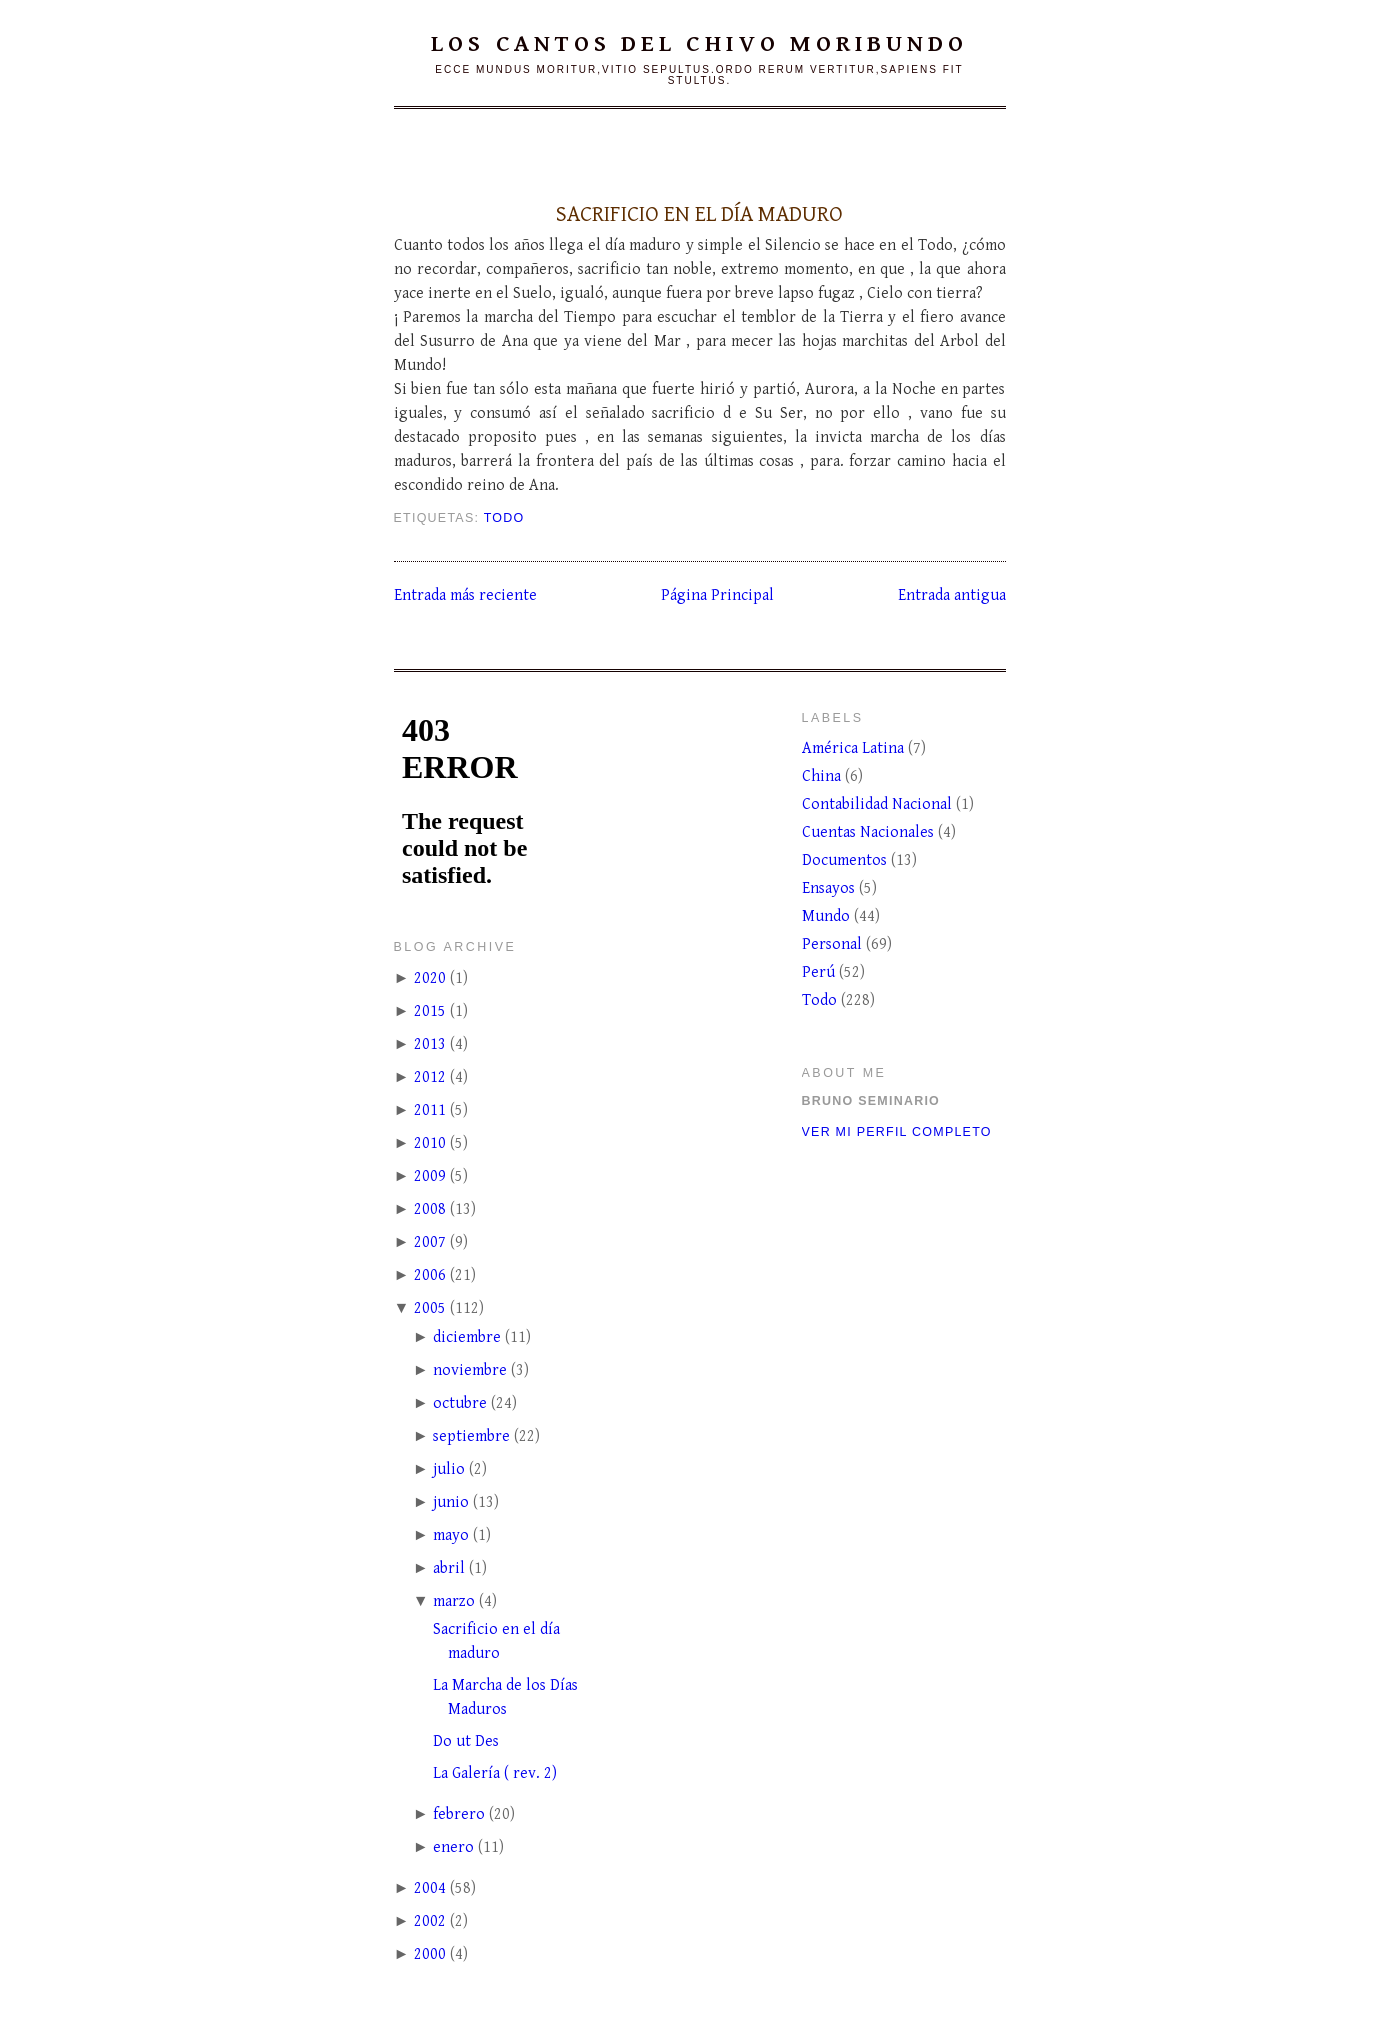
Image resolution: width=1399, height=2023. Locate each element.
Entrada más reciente (465, 595)
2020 (430, 978)
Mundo (828, 916)
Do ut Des (466, 1741)
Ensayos (830, 888)
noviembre (470, 1370)
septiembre (471, 1436)
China (823, 776)
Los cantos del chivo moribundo (699, 44)
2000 (430, 1954)
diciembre (467, 1337)
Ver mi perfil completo (897, 1132)
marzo (454, 1601)
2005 (430, 1308)
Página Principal (717, 595)
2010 (430, 1143)
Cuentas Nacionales (870, 832)
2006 (430, 1275)
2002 (430, 1921)
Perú (820, 972)
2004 (430, 1888)
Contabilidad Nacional (879, 804)
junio (451, 1502)
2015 (430, 1011)
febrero (459, 1814)
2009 (430, 1176)
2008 (430, 1209)
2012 (430, 1077)
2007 (430, 1242)
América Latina (855, 748)
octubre (460, 1403)
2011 (430, 1110)
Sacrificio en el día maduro (699, 214)
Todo (504, 518)
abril (449, 1568)
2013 (430, 1044)
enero (453, 1847)
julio (449, 1469)
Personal (834, 944)
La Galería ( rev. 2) (495, 1773)
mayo (451, 1535)
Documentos (846, 860)
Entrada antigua (952, 595)
